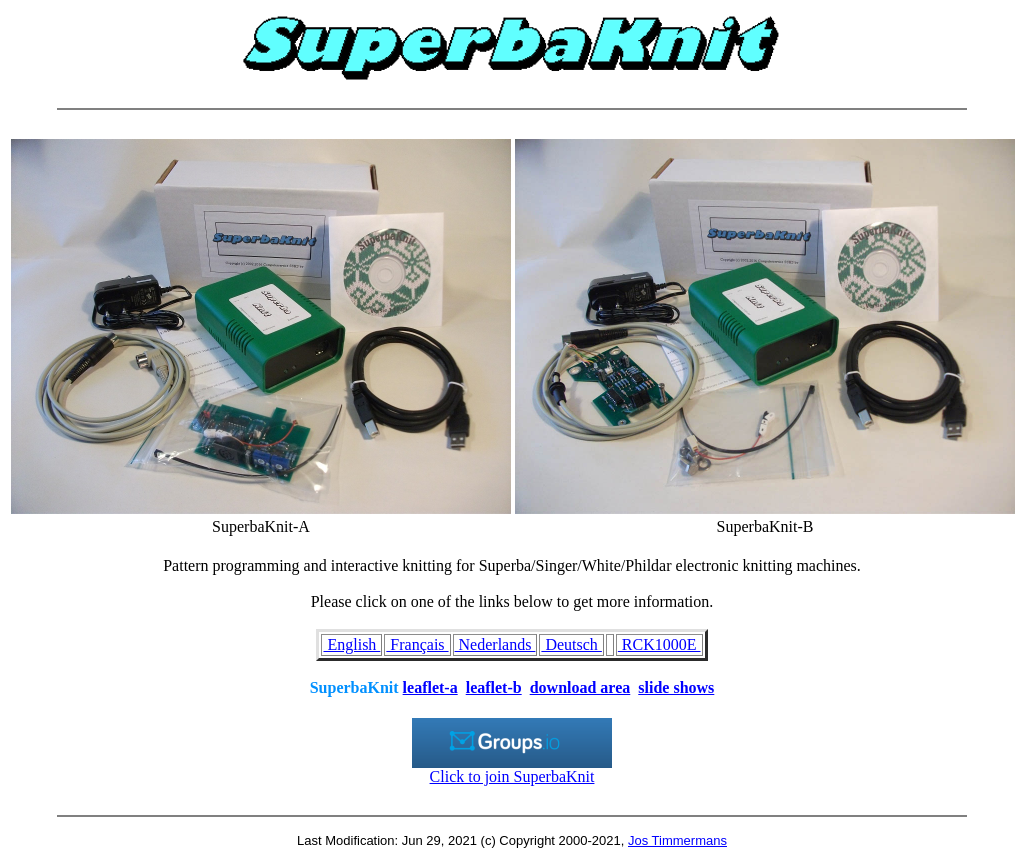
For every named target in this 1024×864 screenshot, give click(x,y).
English (351, 644)
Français (417, 644)
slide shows (676, 687)
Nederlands (495, 644)
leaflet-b (494, 687)
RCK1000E (659, 644)
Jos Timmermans (677, 840)
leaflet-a (430, 687)
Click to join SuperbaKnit (512, 769)
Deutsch (571, 644)
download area (580, 687)
